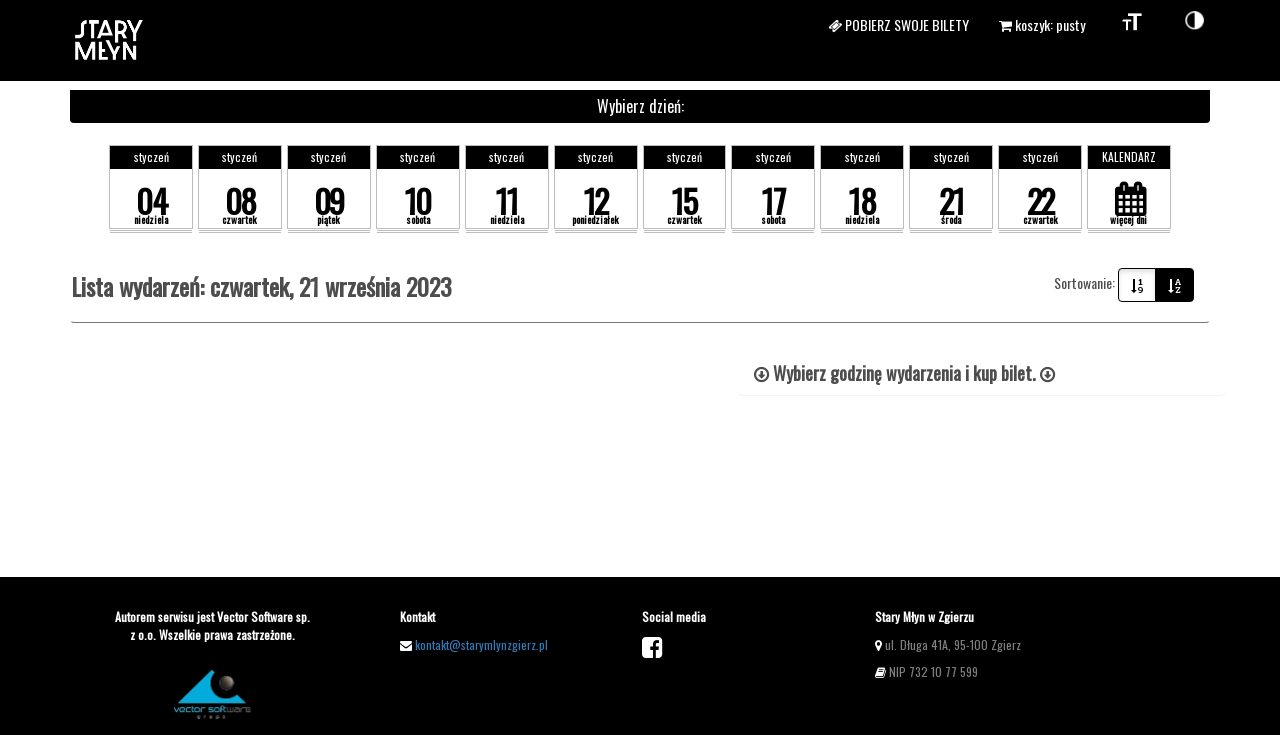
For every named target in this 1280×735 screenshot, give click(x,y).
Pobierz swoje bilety (898, 24)
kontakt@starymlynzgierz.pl (481, 644)
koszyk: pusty (1042, 24)
